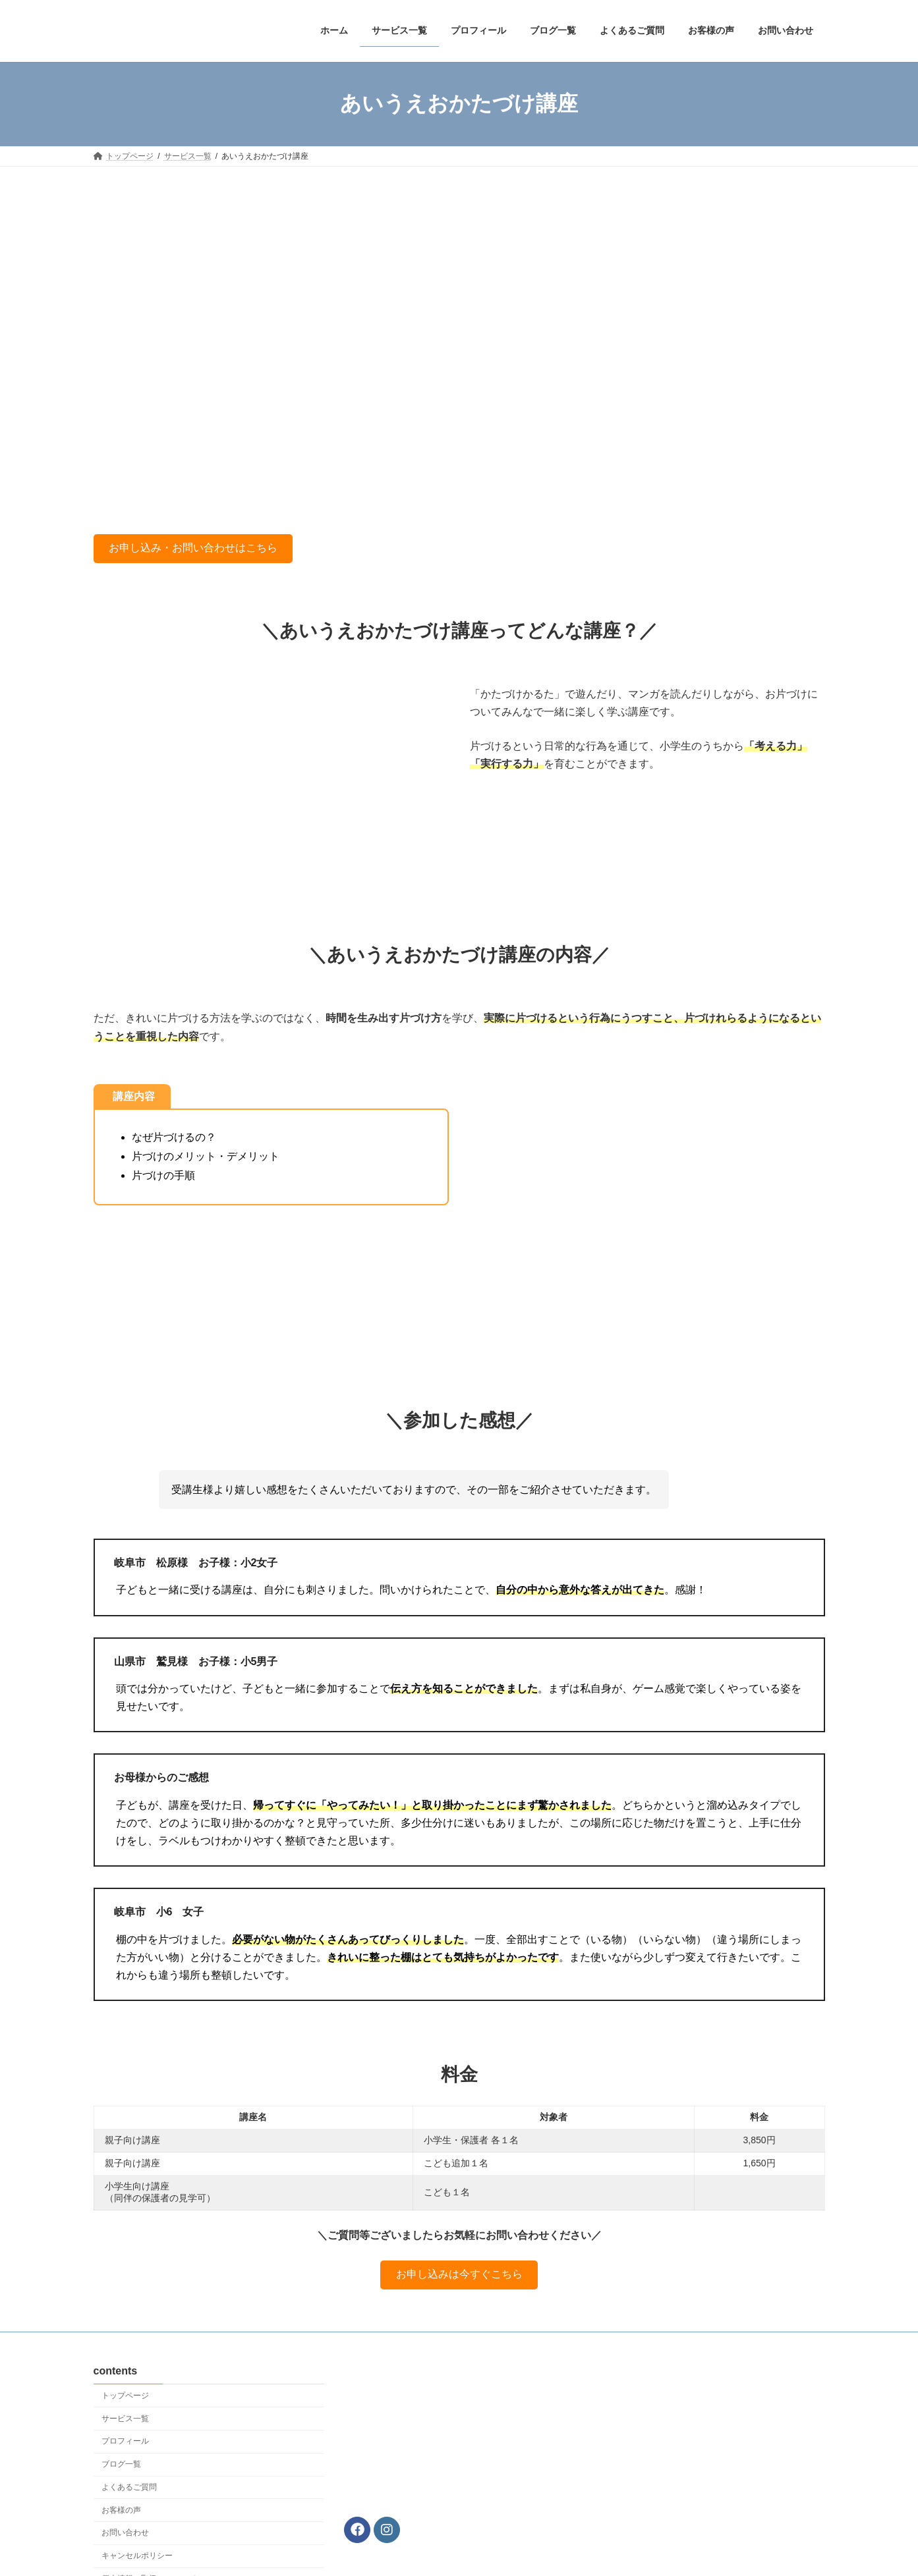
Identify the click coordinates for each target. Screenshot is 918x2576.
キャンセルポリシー (137, 2555)
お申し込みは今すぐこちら (459, 2274)
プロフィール (125, 2441)
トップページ (125, 2395)
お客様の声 (121, 2510)
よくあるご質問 (129, 2487)
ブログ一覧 (121, 2464)
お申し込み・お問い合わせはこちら (193, 547)
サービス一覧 (125, 2418)
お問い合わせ (125, 2532)
